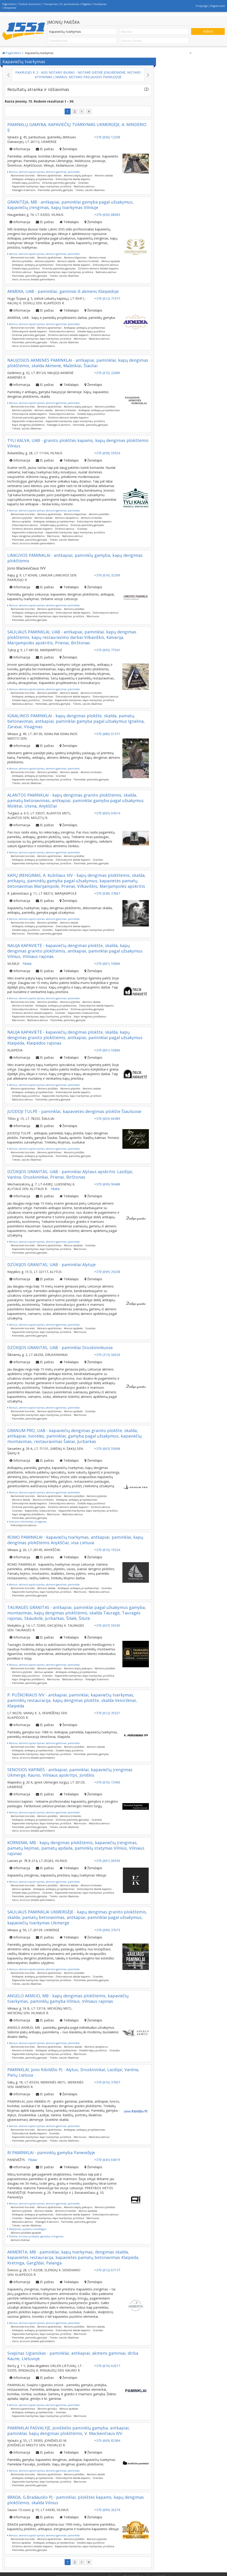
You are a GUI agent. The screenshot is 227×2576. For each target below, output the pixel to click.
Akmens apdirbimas (49, 171)
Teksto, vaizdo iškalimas (90, 185)
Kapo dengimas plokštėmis (28, 420)
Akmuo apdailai (110, 256)
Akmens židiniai (20, 2235)
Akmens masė (97, 253)
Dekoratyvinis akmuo (106, 260)
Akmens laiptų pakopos (78, 171)
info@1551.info (162, 2571)
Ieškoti (208, 31)
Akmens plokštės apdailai (26, 2228)
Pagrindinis (9, 4)
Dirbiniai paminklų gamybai (59, 178)
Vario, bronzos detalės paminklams (33, 274)
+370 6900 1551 (130, 2571)
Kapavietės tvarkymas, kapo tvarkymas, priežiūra (41, 181)
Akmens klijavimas (75, 253)
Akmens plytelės (45, 256)
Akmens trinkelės (88, 256)
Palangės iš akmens (23, 185)
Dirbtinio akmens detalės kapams (98, 264)
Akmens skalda (104, 171)
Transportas (50, 4)
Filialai (27, 959)
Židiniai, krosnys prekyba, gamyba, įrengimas (35, 2231)
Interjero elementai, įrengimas (27, 1517)
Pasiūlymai (99, 4)
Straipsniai (10, 7)
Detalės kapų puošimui (26, 178)
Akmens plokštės (22, 256)
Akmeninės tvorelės (23, 171)
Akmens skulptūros (66, 513)
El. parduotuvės (69, 4)
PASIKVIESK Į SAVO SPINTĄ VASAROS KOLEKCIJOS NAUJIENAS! (70, 72)
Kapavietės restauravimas (27, 416)
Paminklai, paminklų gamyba (55, 185)
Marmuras (80, 334)
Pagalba (86, 4)
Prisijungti (202, 6)
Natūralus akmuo (84, 181)
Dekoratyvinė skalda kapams (73, 174)
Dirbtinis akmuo (22, 267)
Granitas (83, 178)
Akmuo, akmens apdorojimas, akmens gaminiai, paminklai (43, 167)
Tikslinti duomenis (29, 4)
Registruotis (217, 6)
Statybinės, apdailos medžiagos (26, 2224)
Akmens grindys (47, 2404)
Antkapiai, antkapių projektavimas (32, 174)
